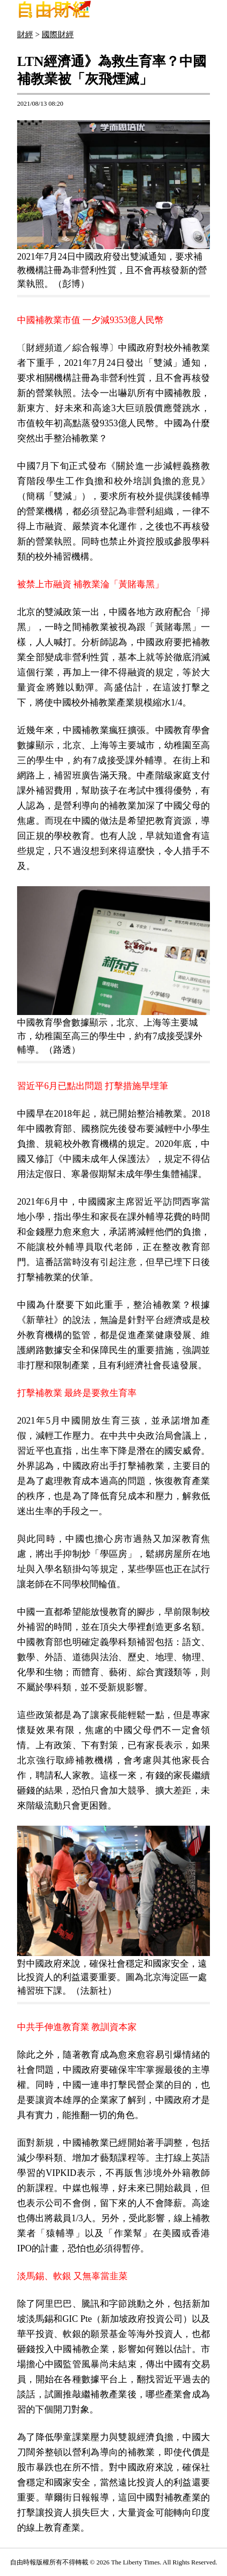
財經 (25, 34)
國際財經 (58, 34)
